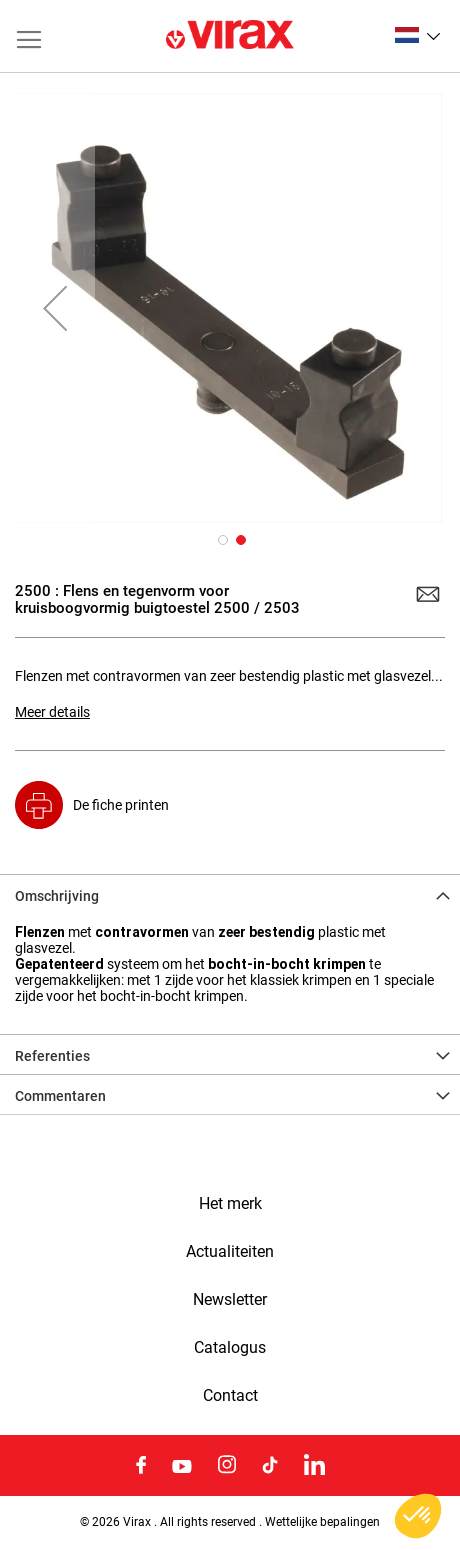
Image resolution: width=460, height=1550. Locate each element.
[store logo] (230, 36)
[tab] (230, 894)
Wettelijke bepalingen (322, 1522)
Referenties (52, 1056)
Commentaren (60, 1096)
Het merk (230, 1204)
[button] (417, 35)
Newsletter (230, 1300)
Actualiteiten (230, 1252)
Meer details (52, 712)
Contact (230, 1396)
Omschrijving (57, 896)
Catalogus (230, 1348)
